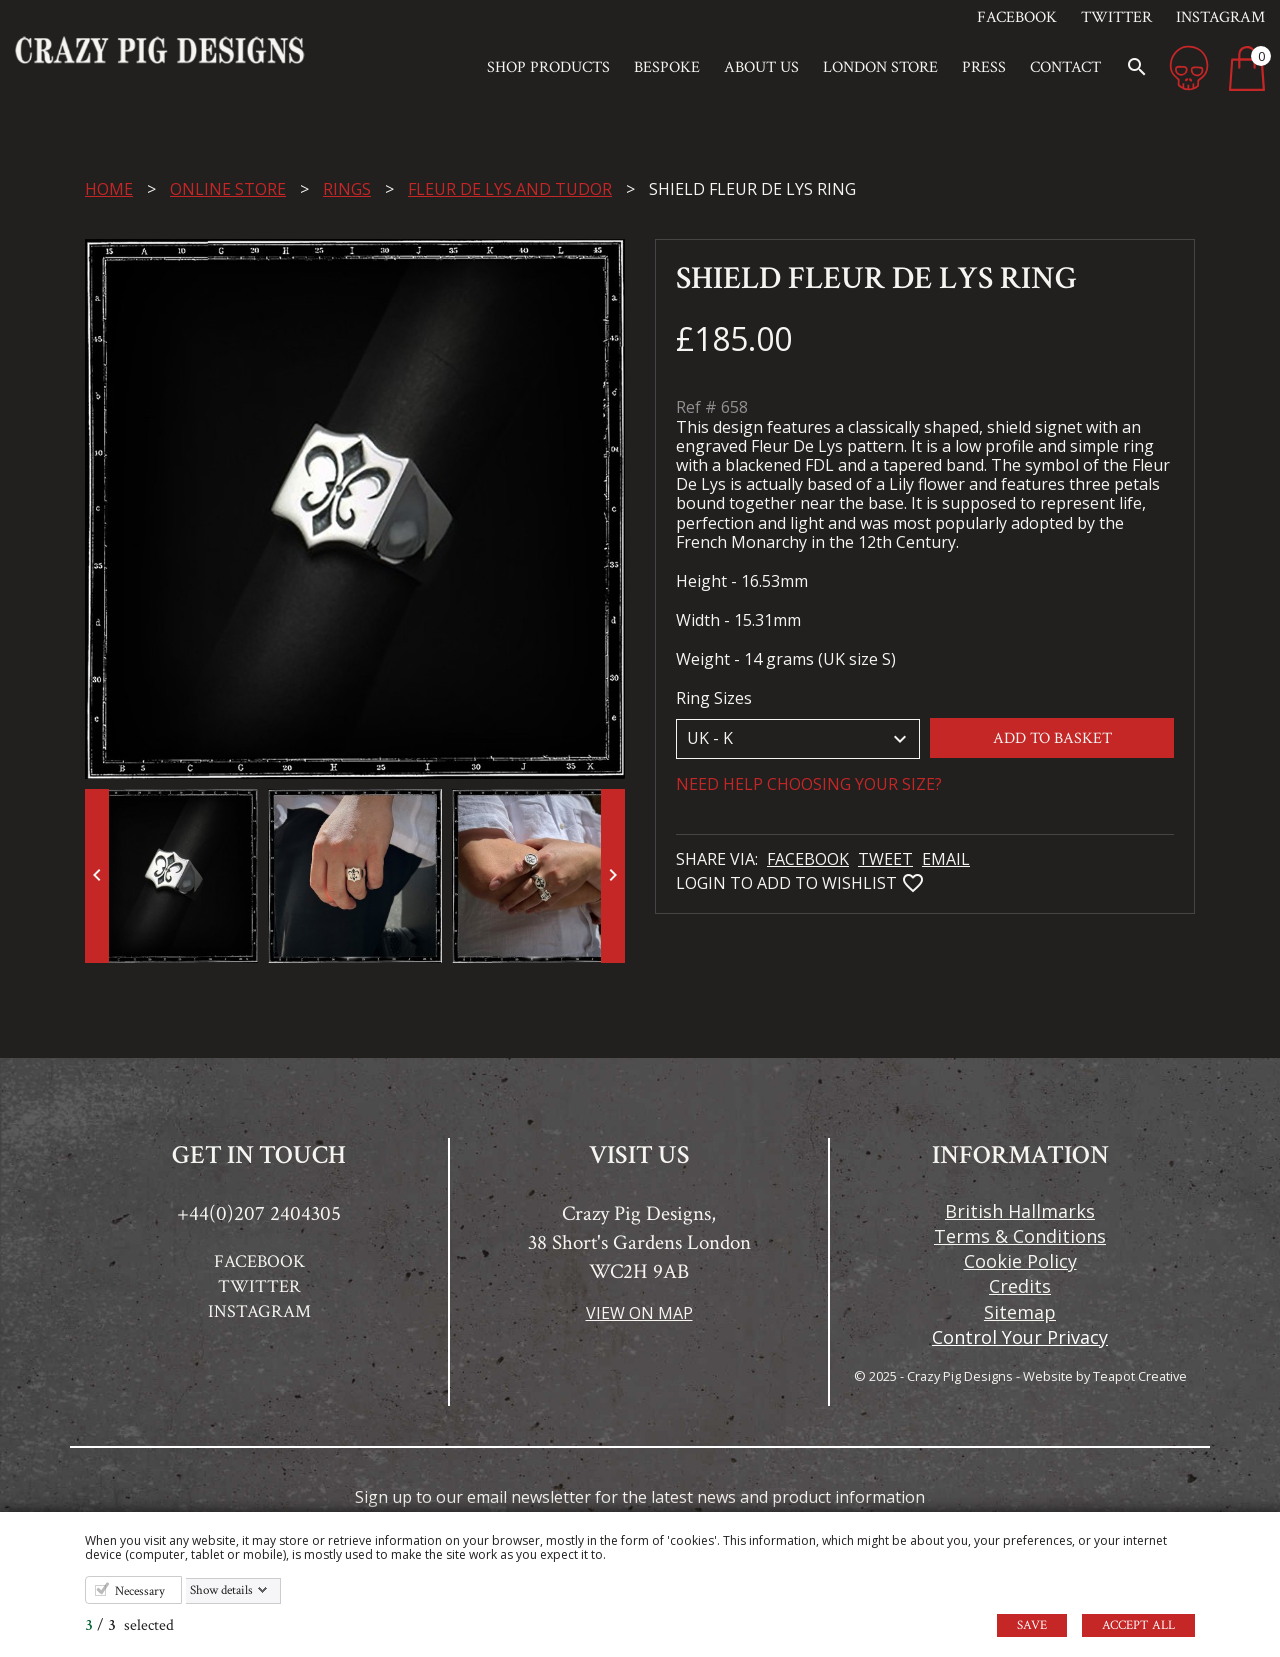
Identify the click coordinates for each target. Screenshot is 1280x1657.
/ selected (129, 1625)
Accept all (1138, 1625)
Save (1032, 1625)
